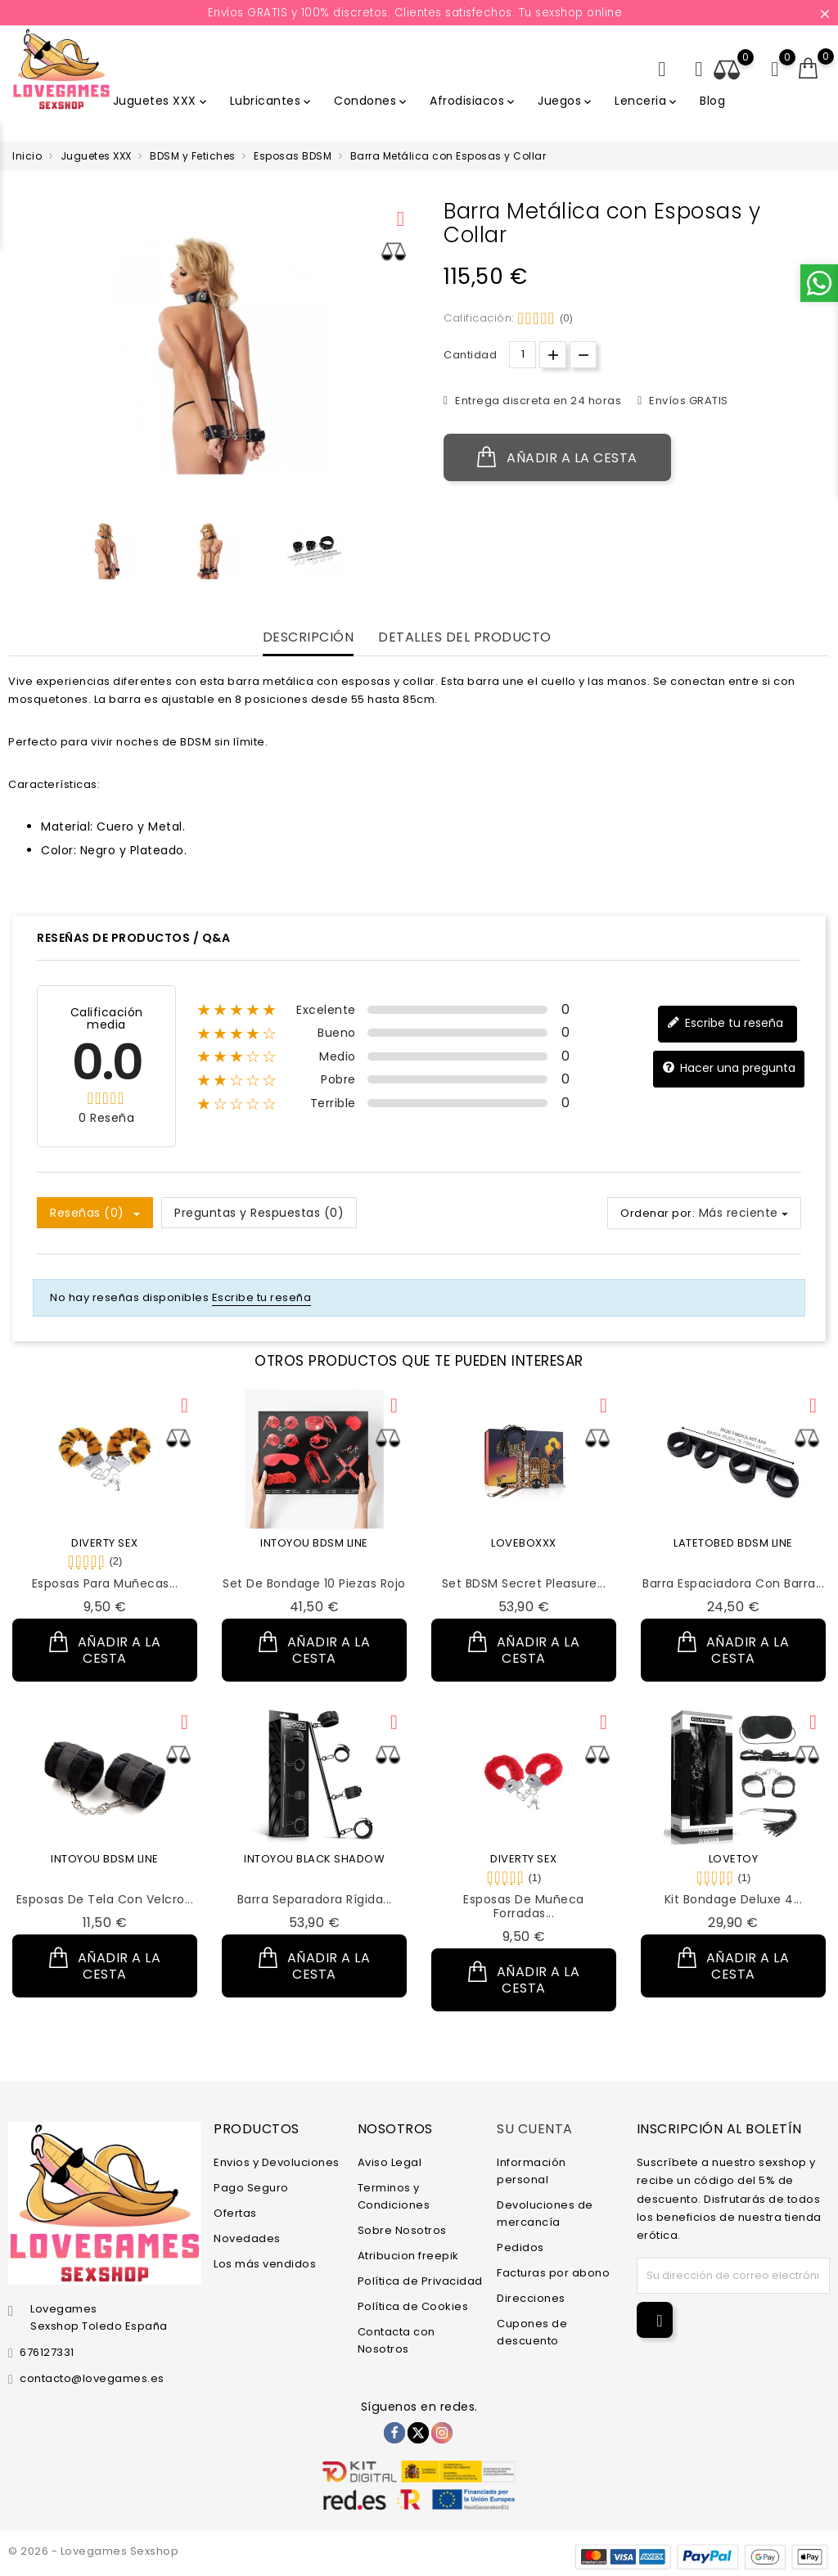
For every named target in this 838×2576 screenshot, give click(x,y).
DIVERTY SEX (104, 1543)
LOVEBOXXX (523, 1543)
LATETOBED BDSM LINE (733, 1543)
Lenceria (647, 100)
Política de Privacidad (420, 2281)
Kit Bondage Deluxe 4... (734, 1899)
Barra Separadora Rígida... (314, 1899)
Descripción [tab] (308, 637)
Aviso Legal (390, 2162)
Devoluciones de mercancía (545, 2213)
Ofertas (235, 2213)
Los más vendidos (265, 2264)
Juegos (566, 100)
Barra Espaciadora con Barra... (733, 1583)
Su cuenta (535, 2128)
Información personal (531, 2171)
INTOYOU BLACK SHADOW (314, 1859)
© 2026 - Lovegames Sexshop (93, 2551)
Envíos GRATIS (687, 400)
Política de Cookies (413, 2306)
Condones (371, 100)
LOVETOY (734, 1859)
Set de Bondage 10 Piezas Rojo (314, 1583)
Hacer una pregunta (728, 1068)
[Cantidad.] (522, 354)
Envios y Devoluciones (277, 2162)
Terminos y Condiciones (394, 2196)
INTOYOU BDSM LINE (314, 1543)
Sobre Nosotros (402, 2230)
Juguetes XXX (161, 100)
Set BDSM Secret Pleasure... (524, 1583)
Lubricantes (272, 100)
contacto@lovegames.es (92, 2378)
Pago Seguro (251, 2187)
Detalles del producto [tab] (465, 637)
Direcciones (531, 2298)
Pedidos (520, 2247)
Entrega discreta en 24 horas (537, 400)
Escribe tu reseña (725, 1023)
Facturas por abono (553, 2273)
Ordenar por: (657, 1213)
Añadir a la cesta (557, 457)
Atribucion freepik (408, 2255)
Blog (712, 100)
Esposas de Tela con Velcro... (105, 1899)
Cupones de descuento (532, 2332)
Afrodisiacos (473, 100)
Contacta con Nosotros (396, 2340)
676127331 (47, 2352)
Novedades (247, 2238)
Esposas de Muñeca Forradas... (523, 1906)
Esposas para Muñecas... (105, 1583)
